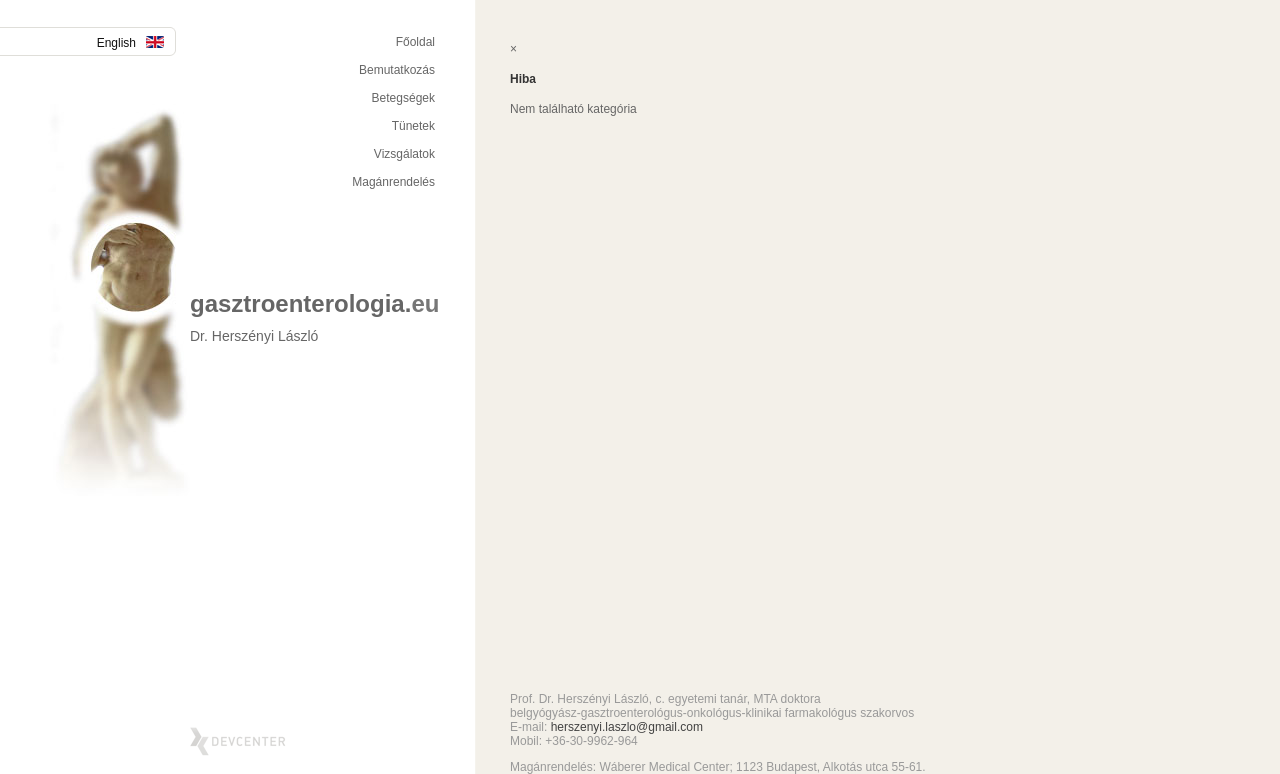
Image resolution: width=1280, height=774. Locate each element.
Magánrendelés (393, 182)
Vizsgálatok (404, 154)
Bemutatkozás (397, 70)
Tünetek (413, 126)
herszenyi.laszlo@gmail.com (627, 727)
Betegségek (403, 98)
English (130, 43)
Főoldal (415, 42)
